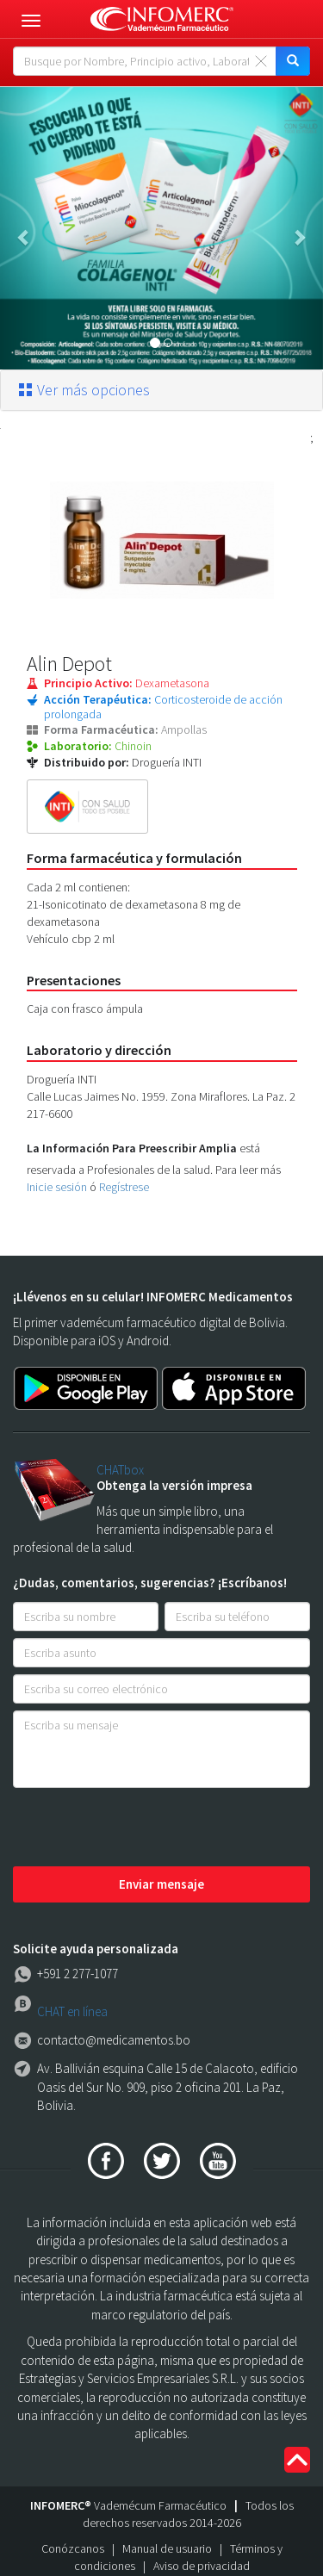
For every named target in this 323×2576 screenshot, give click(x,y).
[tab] (161, 390)
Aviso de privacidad (201, 2565)
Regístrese (124, 1187)
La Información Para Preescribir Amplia (132, 1148)
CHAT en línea (72, 2011)
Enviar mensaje (161, 1884)
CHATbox (120, 1470)
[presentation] (144, 1828)
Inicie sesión (57, 1187)
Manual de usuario (167, 2548)
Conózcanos (72, 2548)
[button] (24, 228)
